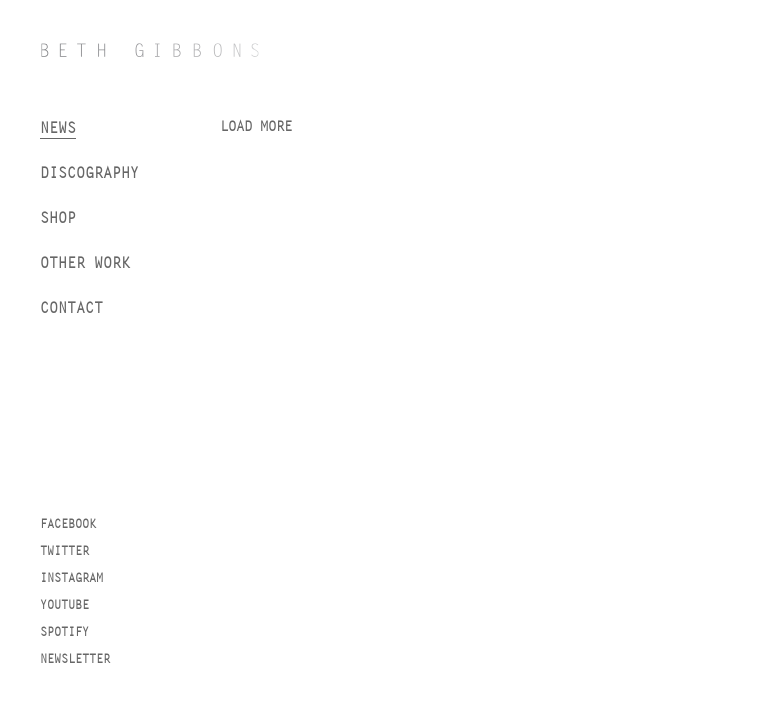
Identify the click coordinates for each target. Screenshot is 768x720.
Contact (71, 307)
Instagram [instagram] (71, 578)
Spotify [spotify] (64, 632)
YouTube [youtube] (64, 605)
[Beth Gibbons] (150, 50)
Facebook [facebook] (68, 524)
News (58, 127)
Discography (89, 172)
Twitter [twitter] (64, 551)
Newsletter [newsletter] (75, 659)
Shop (58, 217)
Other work (85, 262)
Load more (256, 126)
